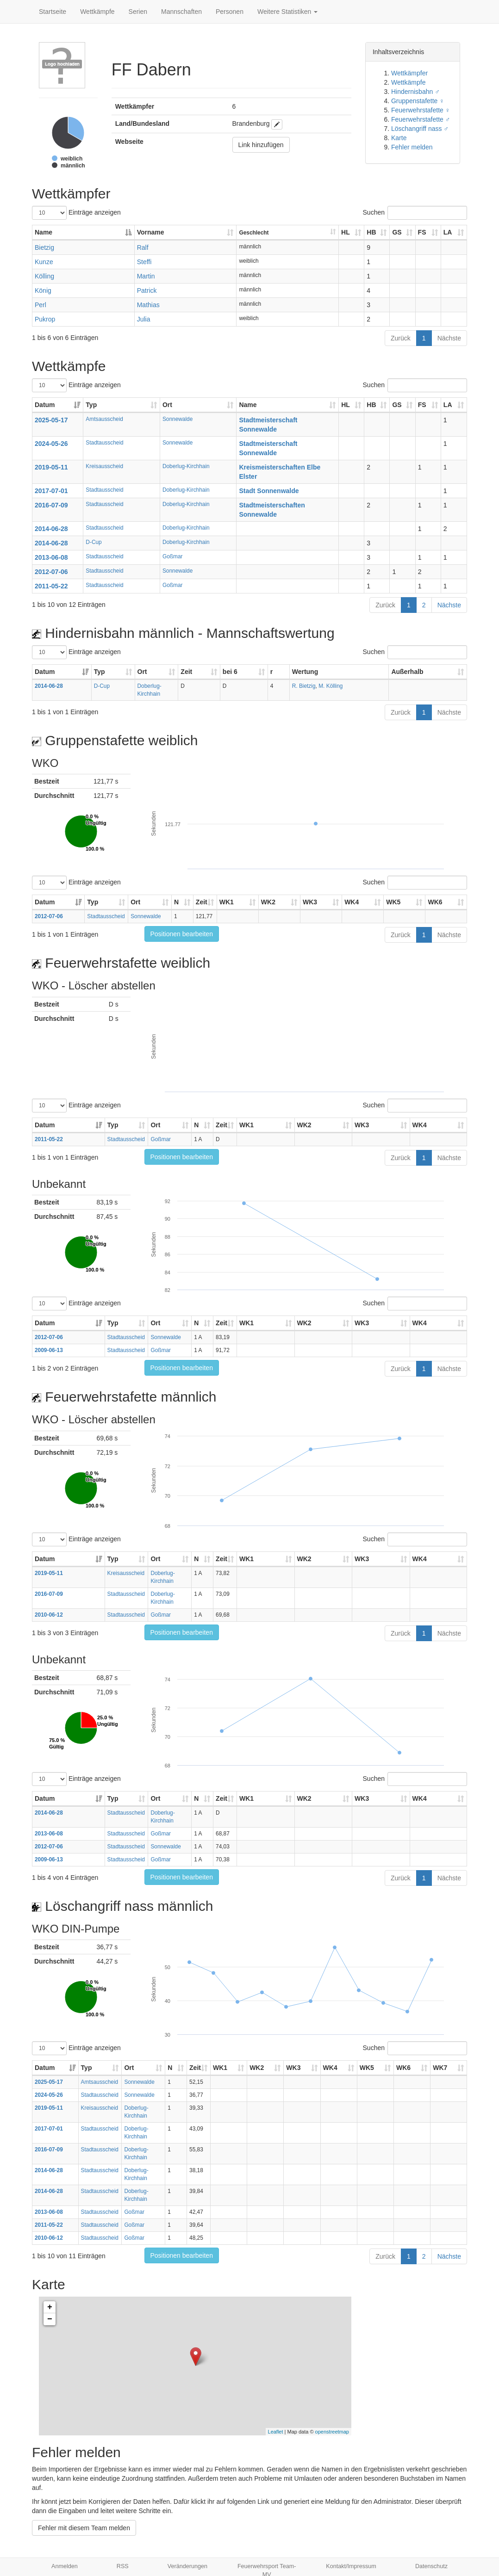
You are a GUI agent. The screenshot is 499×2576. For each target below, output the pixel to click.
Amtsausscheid (104, 419)
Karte (398, 138)
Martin (146, 276)
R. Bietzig (304, 686)
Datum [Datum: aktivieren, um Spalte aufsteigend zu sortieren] (45, 404)
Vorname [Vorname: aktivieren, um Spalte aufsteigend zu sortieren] (150, 232)
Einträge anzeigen (76, 213)
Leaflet (275, 2431)
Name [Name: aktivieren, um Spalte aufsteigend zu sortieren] (247, 404)
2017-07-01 (51, 490)
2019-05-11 (51, 467)
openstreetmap (332, 2431)
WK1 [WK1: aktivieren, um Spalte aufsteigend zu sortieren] (226, 902)
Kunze (44, 262)
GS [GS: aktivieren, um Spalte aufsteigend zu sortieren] (396, 232)
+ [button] (49, 2307)
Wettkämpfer (409, 73)
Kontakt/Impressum (351, 2566)
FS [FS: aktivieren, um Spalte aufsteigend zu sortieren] (422, 232)
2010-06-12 (49, 1615)
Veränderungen (187, 2566)
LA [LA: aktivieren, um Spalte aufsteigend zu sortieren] (447, 232)
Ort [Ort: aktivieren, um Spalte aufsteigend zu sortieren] (167, 404)
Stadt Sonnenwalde (269, 490)
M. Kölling (330, 686)
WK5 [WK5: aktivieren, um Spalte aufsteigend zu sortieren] (393, 902)
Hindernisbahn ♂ (415, 91)
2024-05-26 (51, 443)
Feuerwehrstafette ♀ (420, 110)
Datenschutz (431, 2566)
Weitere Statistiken (287, 11)
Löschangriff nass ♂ (420, 128)
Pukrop (45, 319)
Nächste (449, 338)
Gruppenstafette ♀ (417, 101)
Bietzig (44, 247)
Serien (138, 11)
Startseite (52, 11)
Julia (143, 319)
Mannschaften (181, 11)
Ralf (143, 247)
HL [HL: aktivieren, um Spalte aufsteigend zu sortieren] (345, 232)
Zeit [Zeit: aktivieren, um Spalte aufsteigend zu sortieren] (186, 671)
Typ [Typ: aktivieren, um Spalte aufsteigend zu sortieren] (91, 404)
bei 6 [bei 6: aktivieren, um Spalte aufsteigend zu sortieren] (230, 671)
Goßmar (172, 556)
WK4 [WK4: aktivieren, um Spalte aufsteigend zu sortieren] (351, 902)
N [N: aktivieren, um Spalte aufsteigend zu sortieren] (176, 902)
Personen (229, 11)
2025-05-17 (51, 420)
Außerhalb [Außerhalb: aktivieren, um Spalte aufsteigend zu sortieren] (407, 671)
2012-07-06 (51, 571)
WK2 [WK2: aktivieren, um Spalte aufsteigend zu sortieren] (268, 902)
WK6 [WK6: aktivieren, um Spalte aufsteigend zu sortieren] (435, 902)
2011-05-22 (51, 586)
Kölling (44, 276)
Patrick (147, 290)
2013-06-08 (51, 557)
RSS (123, 2566)
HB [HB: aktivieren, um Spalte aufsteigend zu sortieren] (371, 232)
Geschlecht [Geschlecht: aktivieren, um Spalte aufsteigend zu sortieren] (253, 232)
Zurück (401, 338)
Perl (40, 305)
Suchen (415, 213)
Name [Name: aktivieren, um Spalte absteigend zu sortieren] (43, 232)
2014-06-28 (51, 528)
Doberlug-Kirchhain (186, 466)
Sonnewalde (177, 419)
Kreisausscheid (104, 466)
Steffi (144, 262)
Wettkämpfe (97, 11)
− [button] (49, 2319)
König (43, 290)
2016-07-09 (51, 505)
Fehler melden (412, 147)
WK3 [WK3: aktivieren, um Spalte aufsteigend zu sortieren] (310, 902)
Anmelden (64, 2566)
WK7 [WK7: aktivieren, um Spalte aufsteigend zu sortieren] (440, 2067)
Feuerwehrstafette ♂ (420, 119)
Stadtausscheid (104, 442)
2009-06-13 (49, 1350)
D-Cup (93, 542)
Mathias (148, 305)
